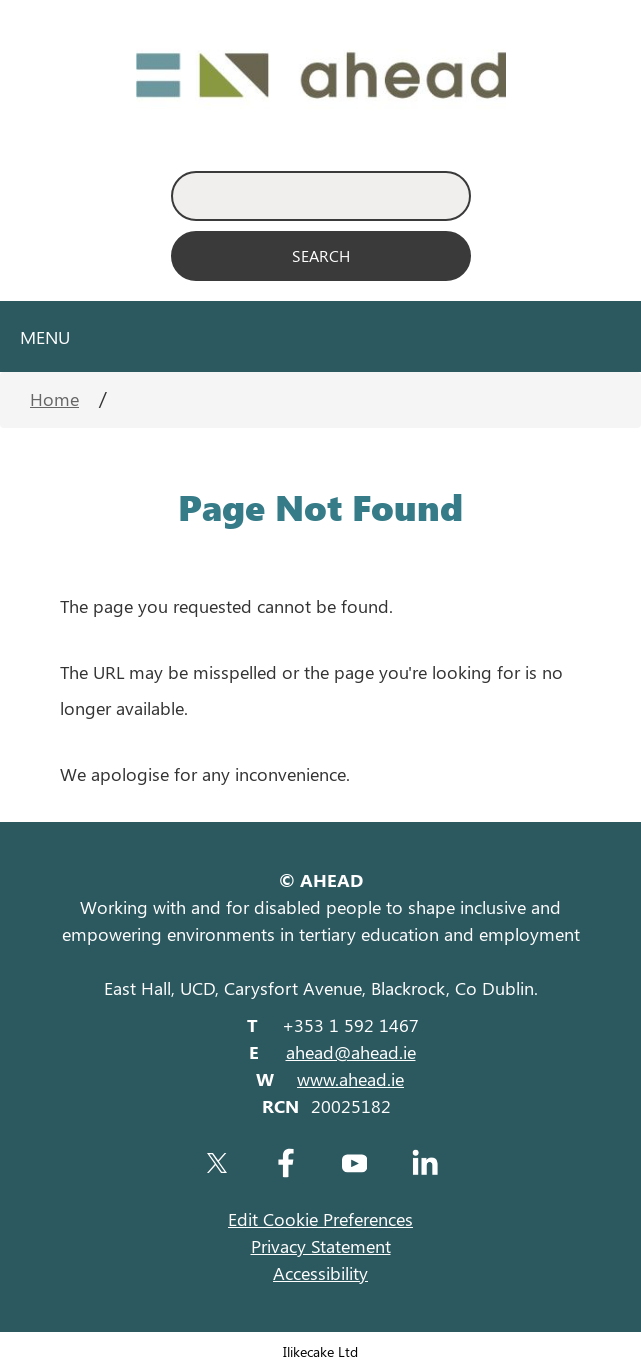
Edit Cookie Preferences (320, 1219)
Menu (45, 337)
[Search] (321, 256)
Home (54, 399)
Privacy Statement (321, 1246)
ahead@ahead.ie (351, 1052)
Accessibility (320, 1273)
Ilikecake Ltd (320, 1351)
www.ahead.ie (350, 1079)
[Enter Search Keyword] (321, 196)
